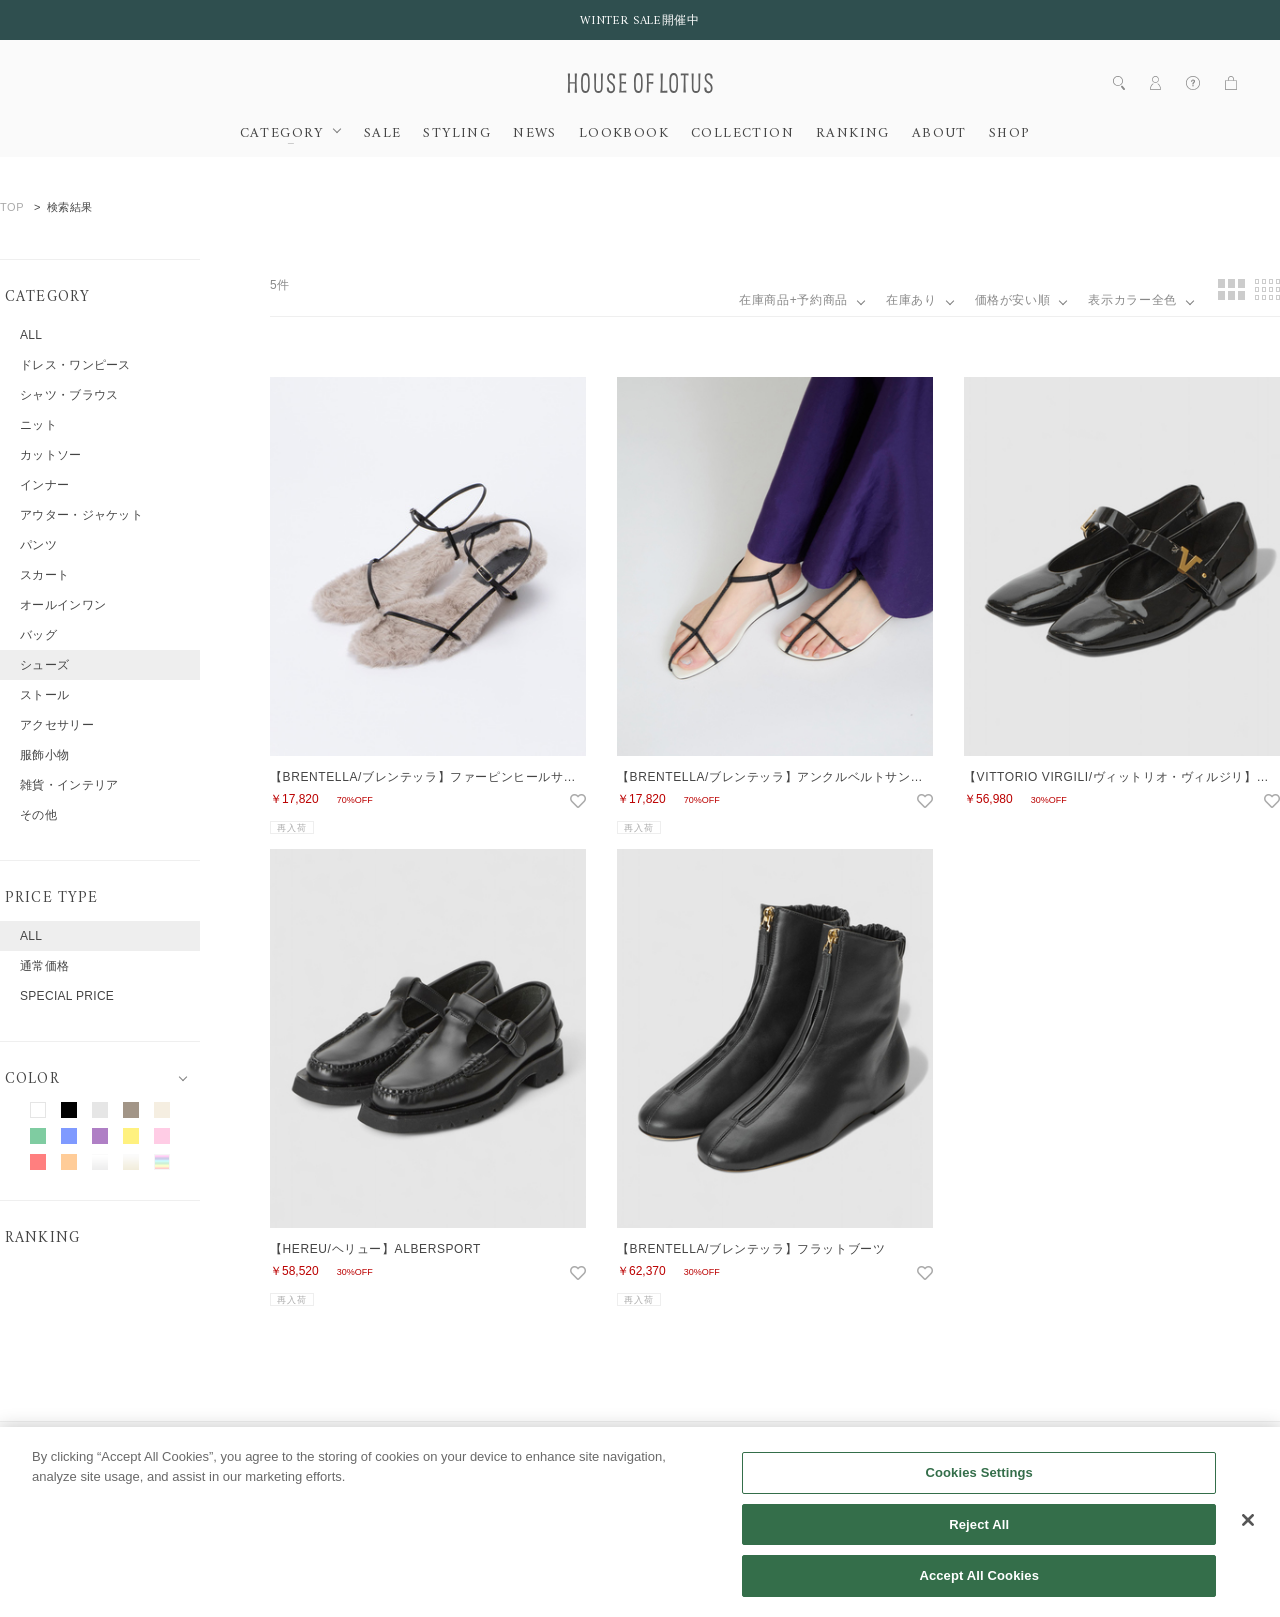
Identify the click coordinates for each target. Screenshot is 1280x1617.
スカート (44, 575)
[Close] (1248, 1540)
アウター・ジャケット (81, 515)
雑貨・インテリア (69, 785)
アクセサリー (57, 725)
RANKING (853, 134)
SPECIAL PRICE (67, 996)
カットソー (51, 455)
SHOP (1009, 134)
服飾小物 (44, 755)
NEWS (535, 134)
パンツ (38, 545)
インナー (44, 485)
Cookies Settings (979, 1492)
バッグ (38, 635)
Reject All (979, 1544)
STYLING (457, 134)
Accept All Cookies (979, 1595)
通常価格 (44, 966)
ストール (44, 695)
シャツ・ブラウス (69, 395)
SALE (383, 134)
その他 (38, 815)
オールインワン (63, 605)
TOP (12, 207)
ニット (38, 425)
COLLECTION (742, 134)
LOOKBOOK (624, 134)
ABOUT (939, 134)
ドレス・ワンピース (75, 365)
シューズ (44, 665)
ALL (31, 335)
